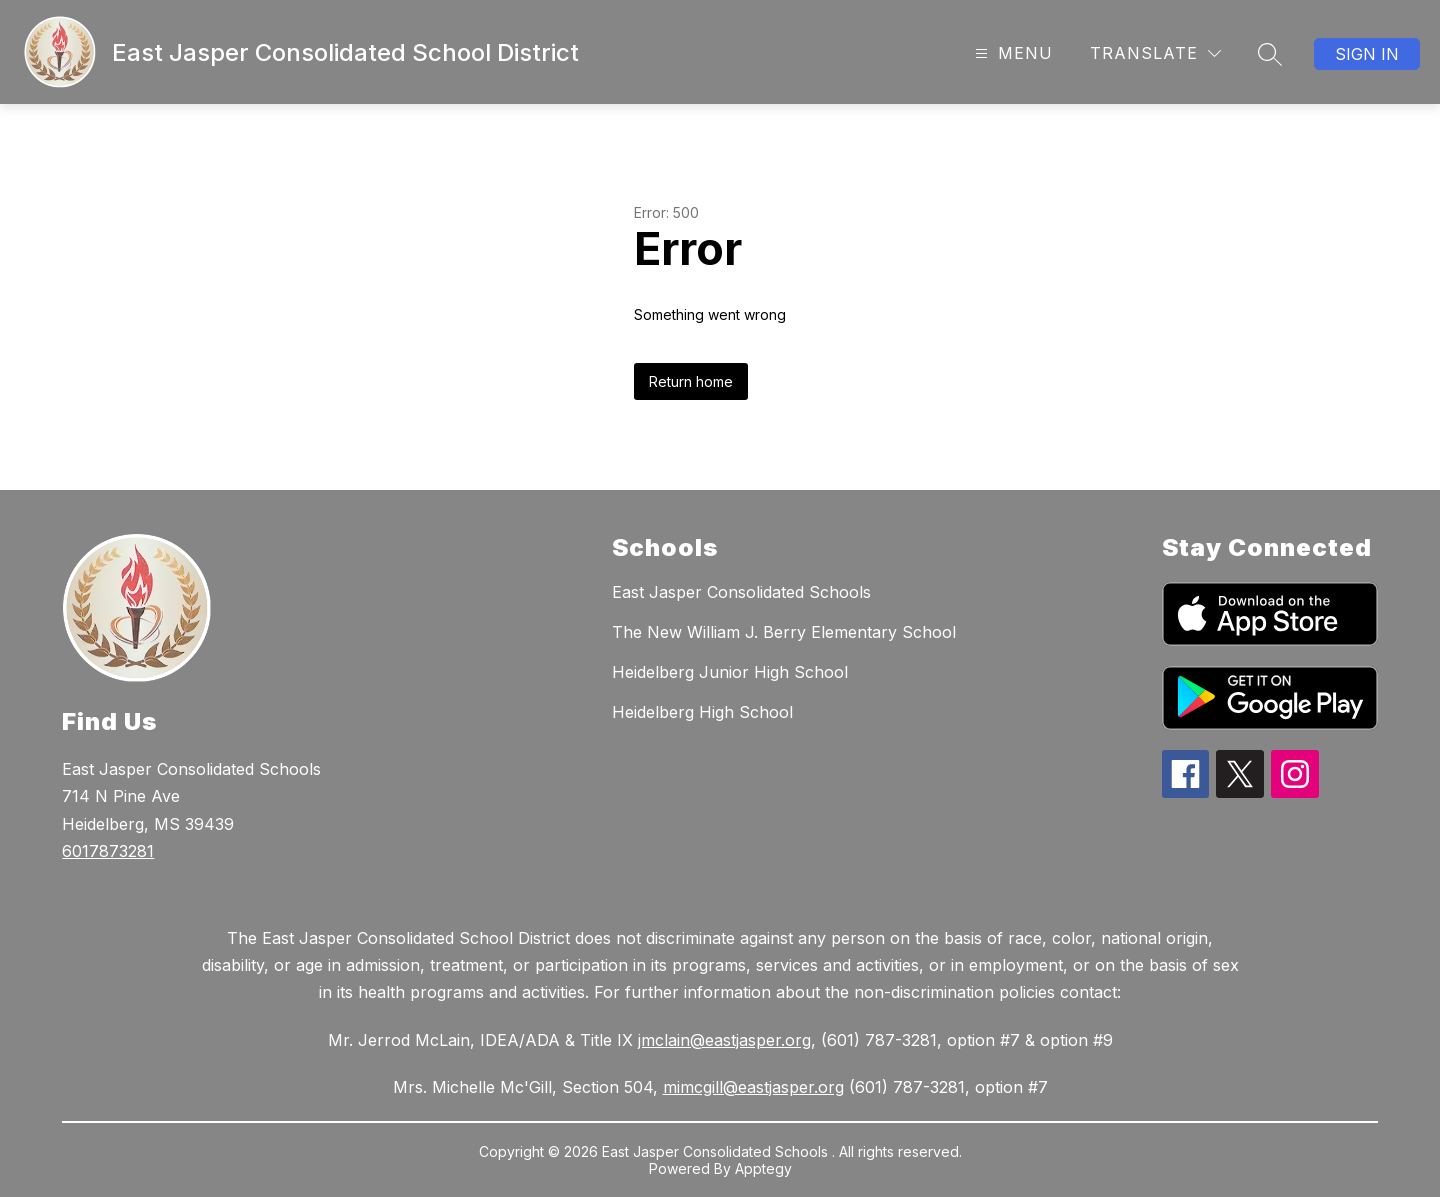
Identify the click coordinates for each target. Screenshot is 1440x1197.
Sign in (1367, 54)
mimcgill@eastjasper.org (753, 1087)
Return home (691, 381)
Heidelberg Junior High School (730, 672)
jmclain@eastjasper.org (724, 1040)
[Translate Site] (1155, 53)
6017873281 (108, 851)
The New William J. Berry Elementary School (784, 632)
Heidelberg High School (702, 712)
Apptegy (763, 1168)
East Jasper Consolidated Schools (741, 592)
